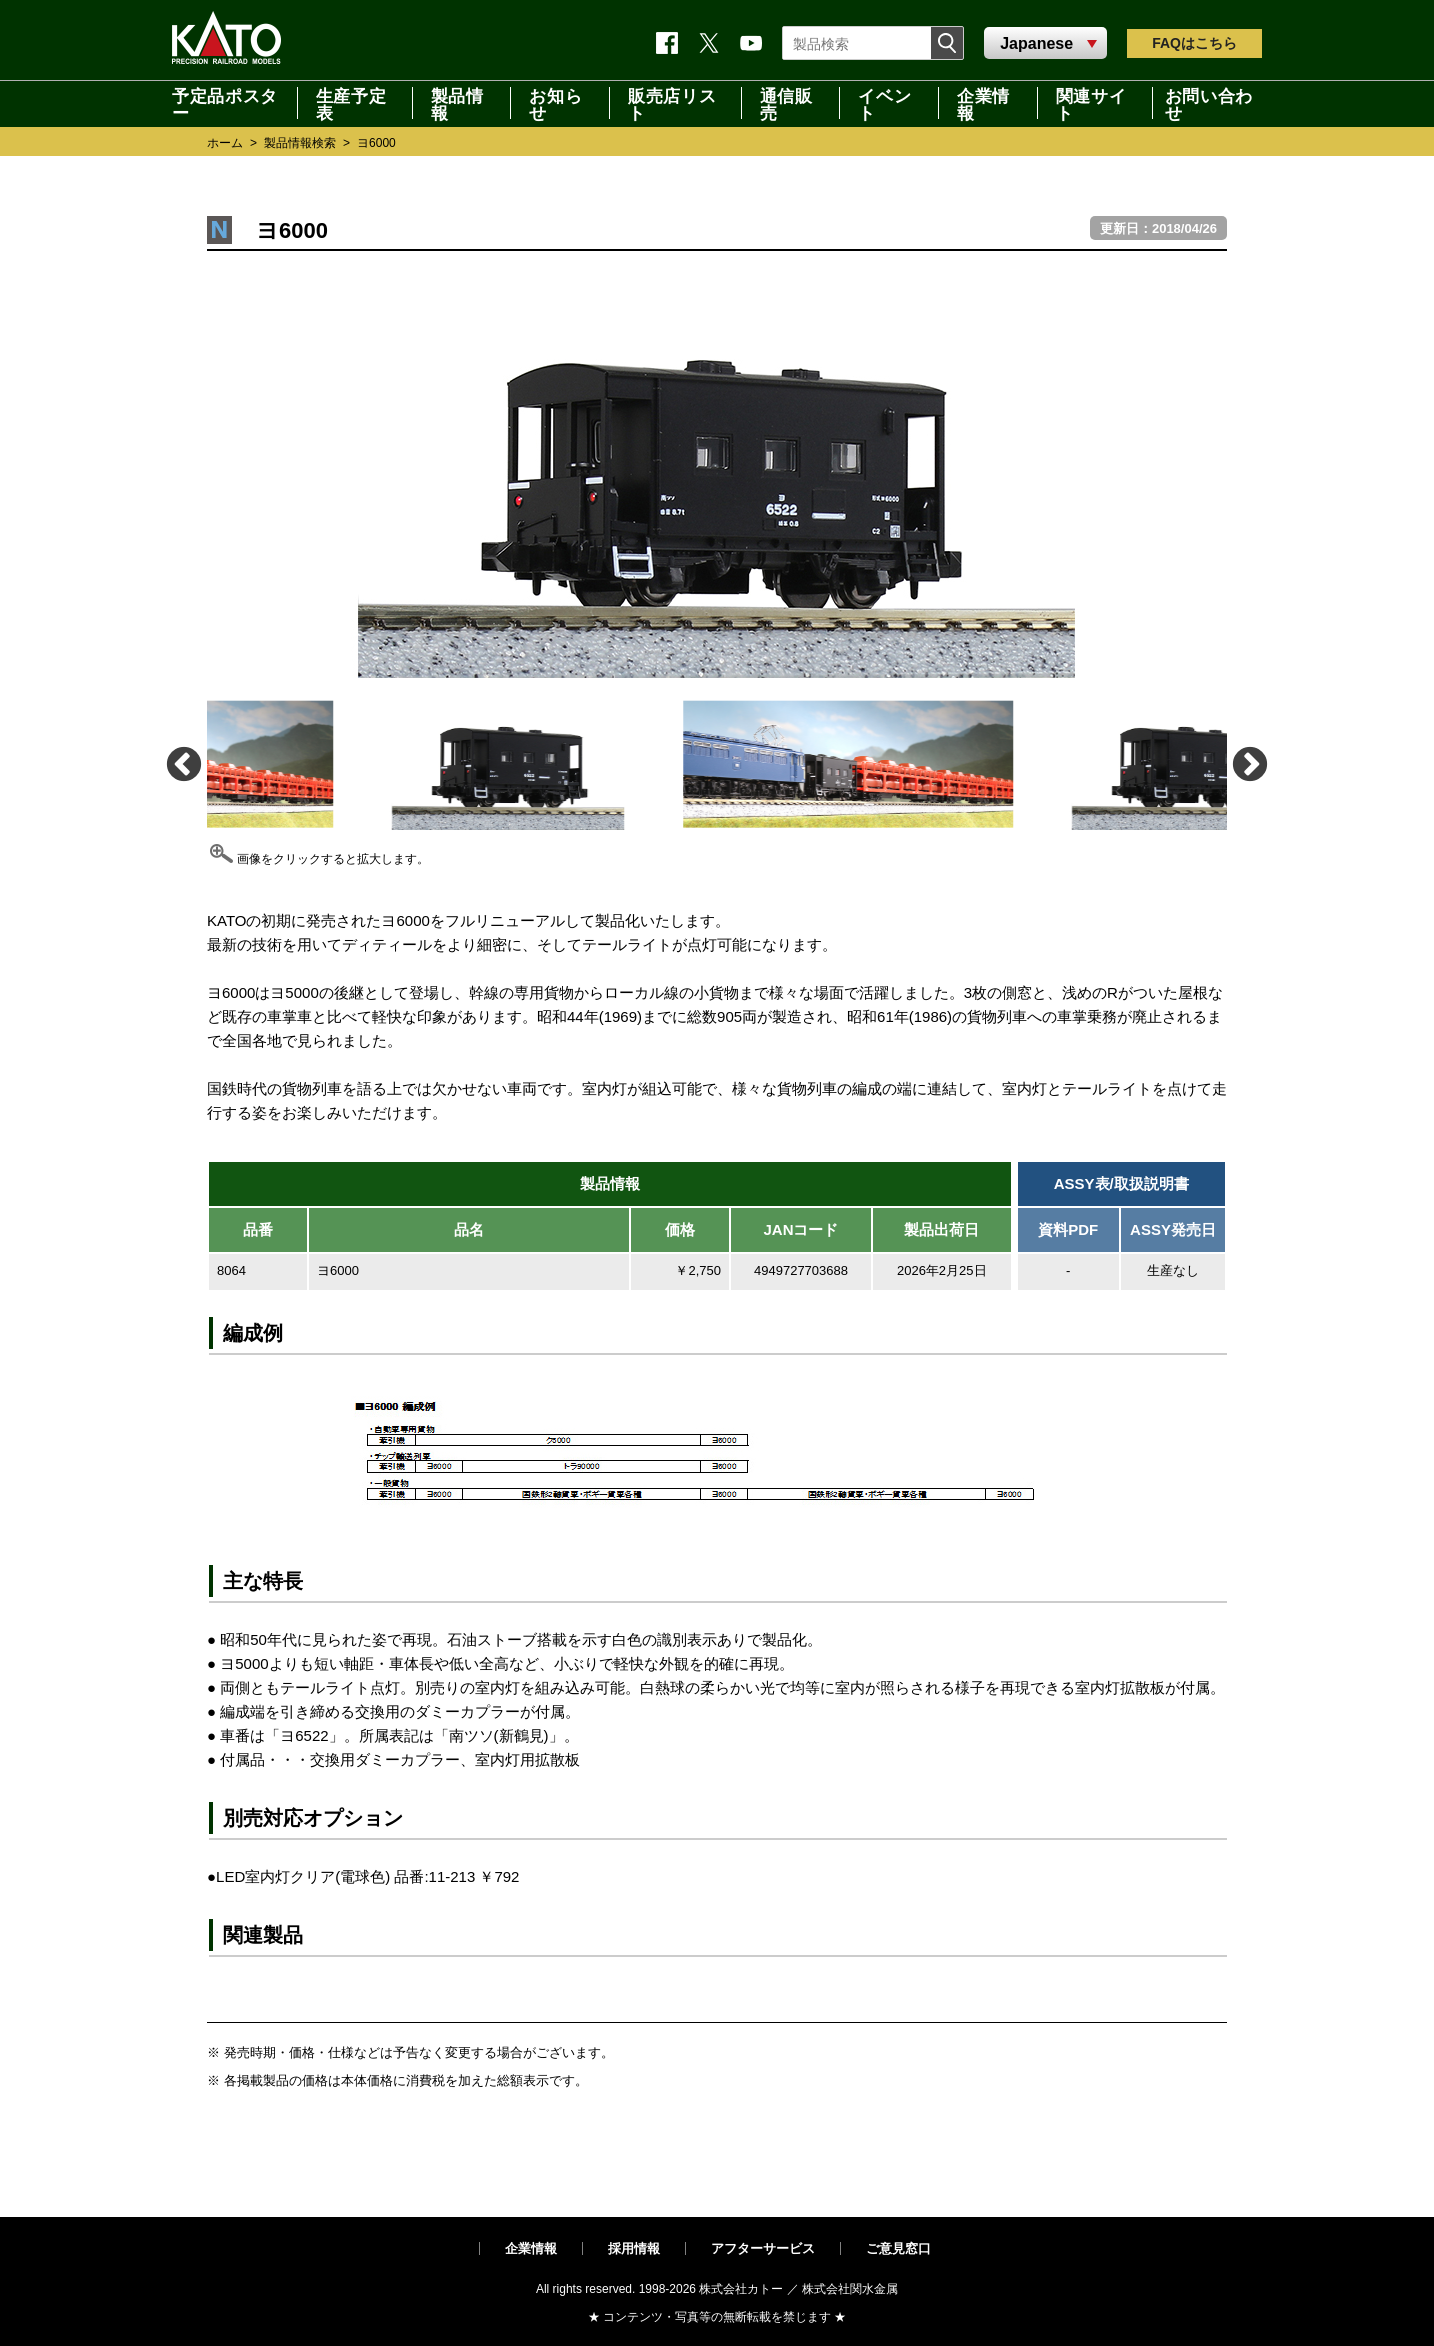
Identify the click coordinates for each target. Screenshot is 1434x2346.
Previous (182, 763)
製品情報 (457, 103)
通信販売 (786, 103)
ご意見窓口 (898, 2248)
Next (1248, 763)
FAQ (1194, 43)
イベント (884, 103)
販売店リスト (672, 103)
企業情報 (983, 103)
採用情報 (634, 2248)
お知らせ (555, 103)
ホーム (225, 143)
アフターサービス (763, 2248)
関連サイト (1091, 103)
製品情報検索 (300, 143)
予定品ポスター (225, 103)
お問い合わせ (1209, 103)
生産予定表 (351, 103)
